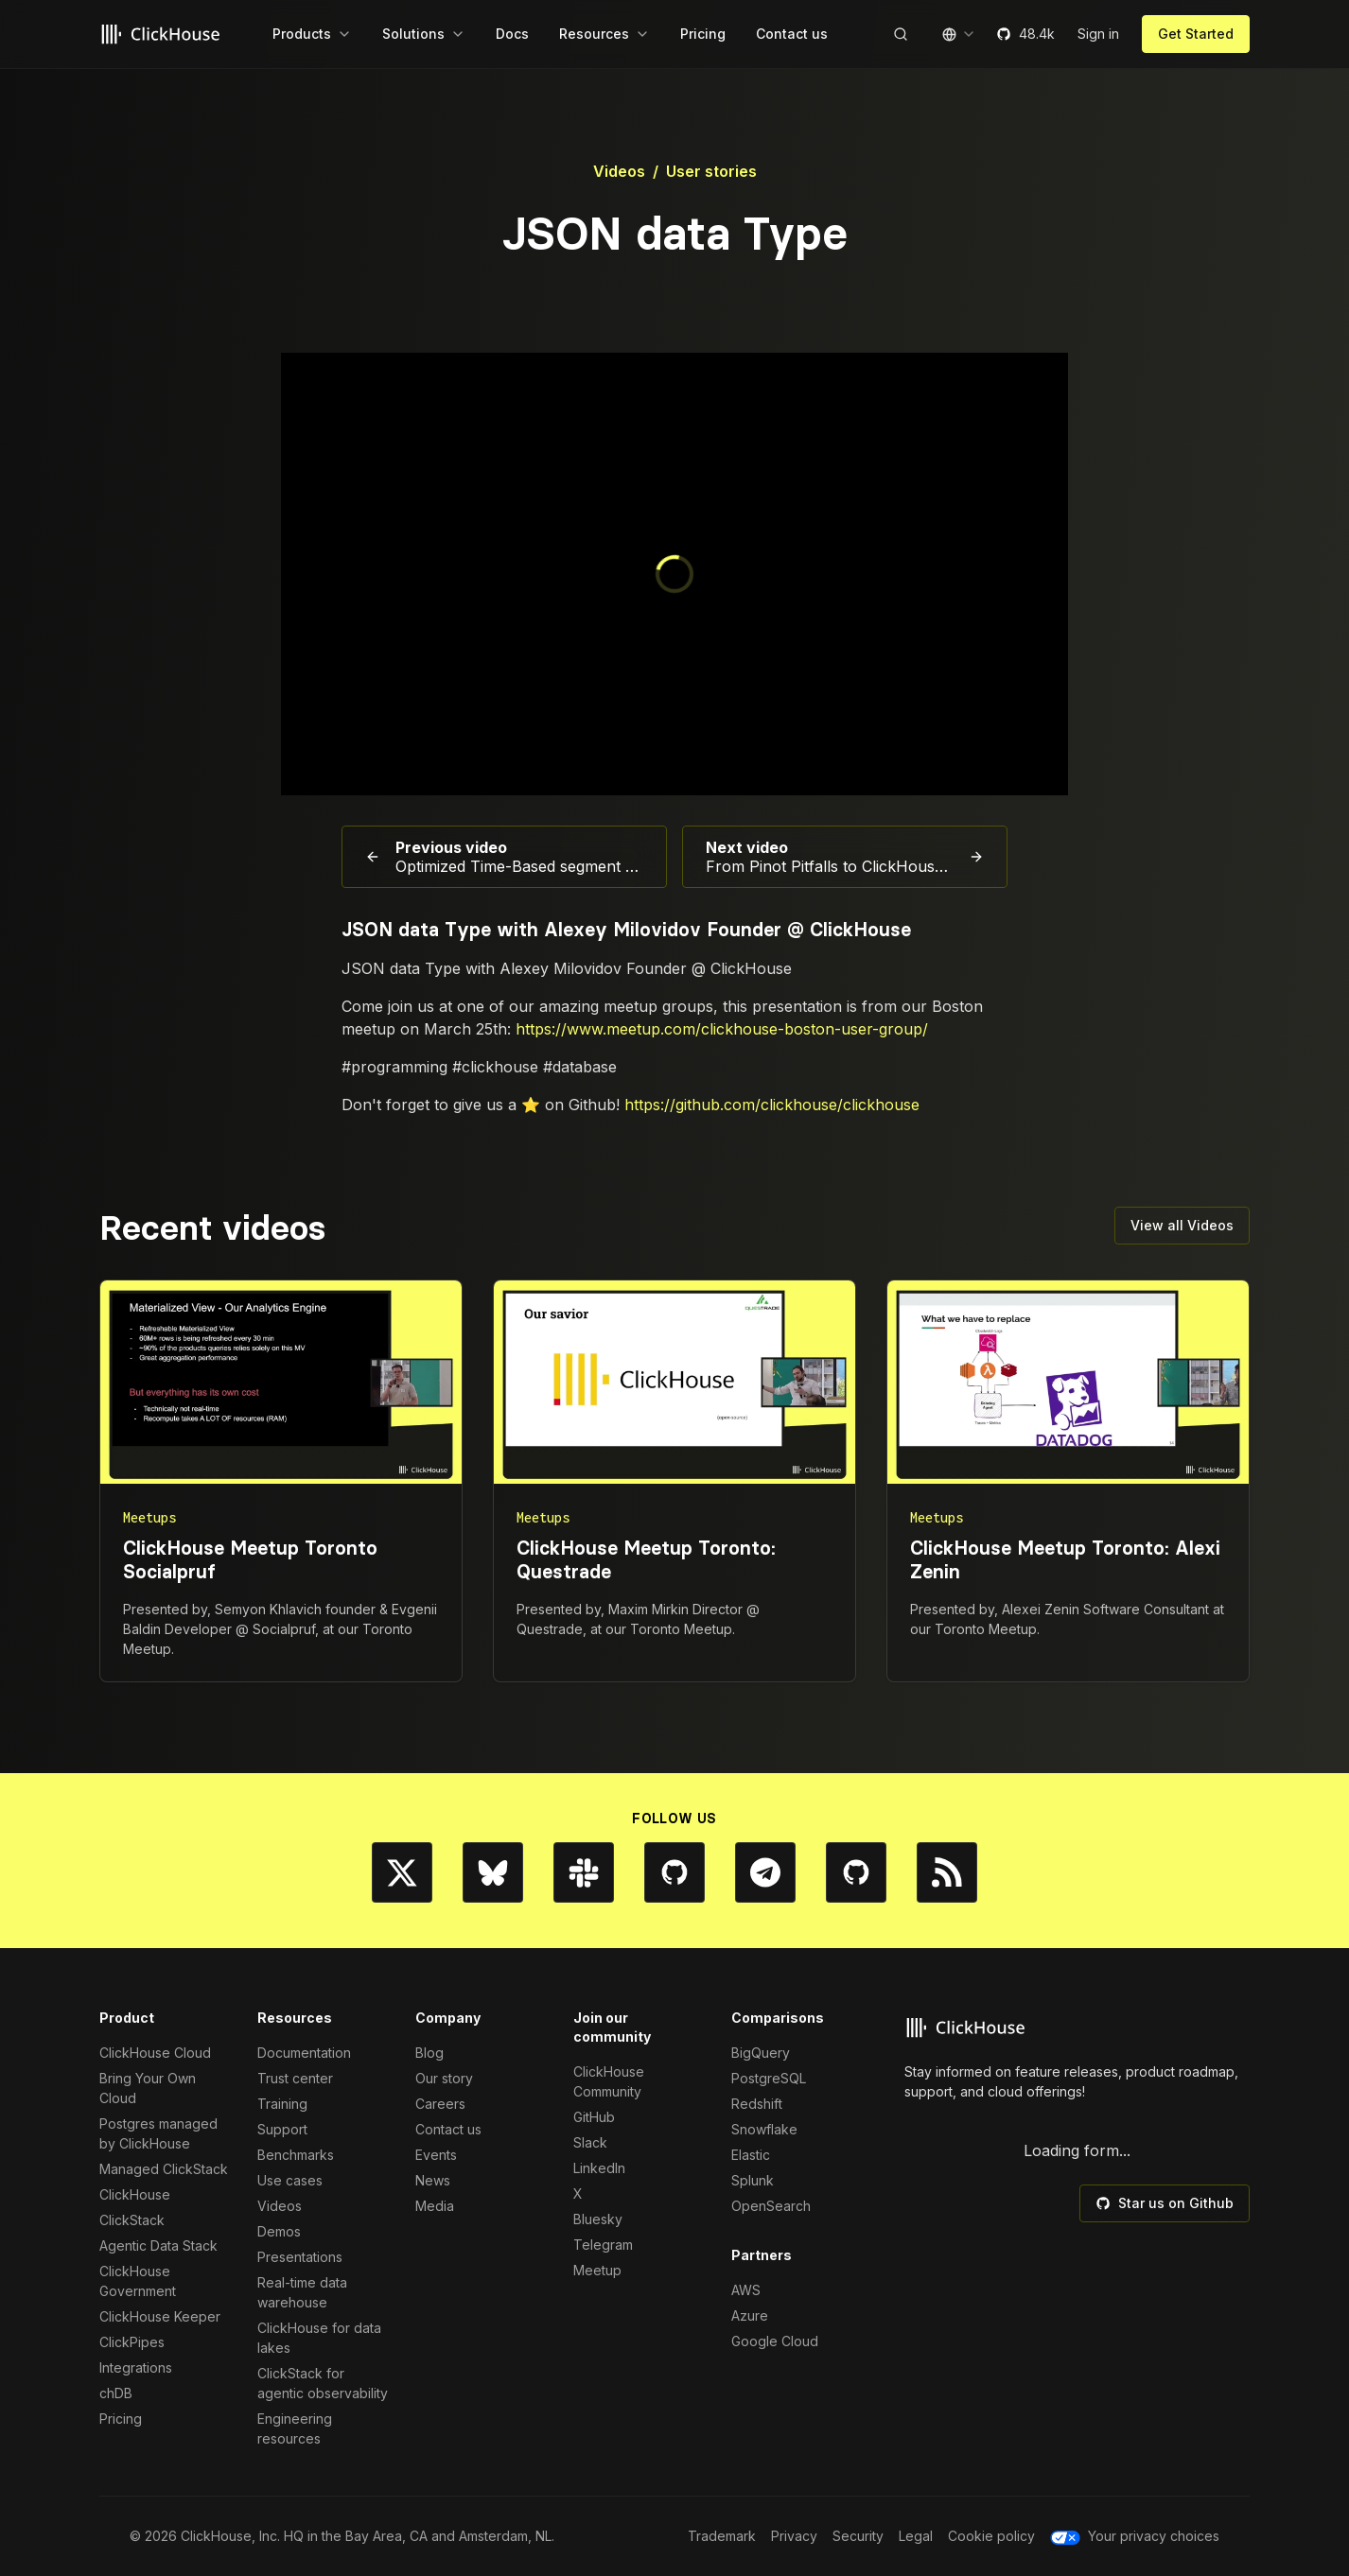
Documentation (304, 2053)
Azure (749, 2315)
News (432, 2180)
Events (436, 2155)
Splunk (752, 2180)
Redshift (756, 2104)
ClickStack (132, 2220)
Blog (429, 2053)
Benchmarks (295, 2155)
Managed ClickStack (163, 2169)
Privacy (794, 2536)
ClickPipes (132, 2342)
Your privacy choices (1134, 2536)
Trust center (295, 2078)
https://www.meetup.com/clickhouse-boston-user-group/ (722, 1028)
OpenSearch (771, 2206)
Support (282, 2129)
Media (434, 2206)
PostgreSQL (768, 2078)
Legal (916, 2536)
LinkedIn (599, 2168)
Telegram (603, 2245)
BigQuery (760, 2053)
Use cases (290, 2180)
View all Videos (1182, 1225)
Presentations (299, 2257)
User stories (711, 171)
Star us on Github (1164, 2203)
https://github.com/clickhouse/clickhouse (772, 1104)
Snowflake (764, 2129)
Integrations (135, 2367)
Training (282, 2104)
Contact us (448, 2129)
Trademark (722, 2536)
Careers (440, 2104)
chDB (115, 2393)
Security (858, 2536)
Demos (279, 2231)
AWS (746, 2290)
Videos (619, 171)
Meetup (597, 2270)
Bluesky (597, 2219)
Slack (590, 2142)
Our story (444, 2078)
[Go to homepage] (163, 34)
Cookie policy (991, 2536)
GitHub (594, 2117)
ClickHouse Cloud (155, 2053)
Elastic (750, 2155)
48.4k (1025, 34)
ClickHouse (134, 2194)
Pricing (120, 2419)
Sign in (1098, 34)
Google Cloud (774, 2341)
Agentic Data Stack (158, 2245)
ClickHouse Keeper (159, 2316)
